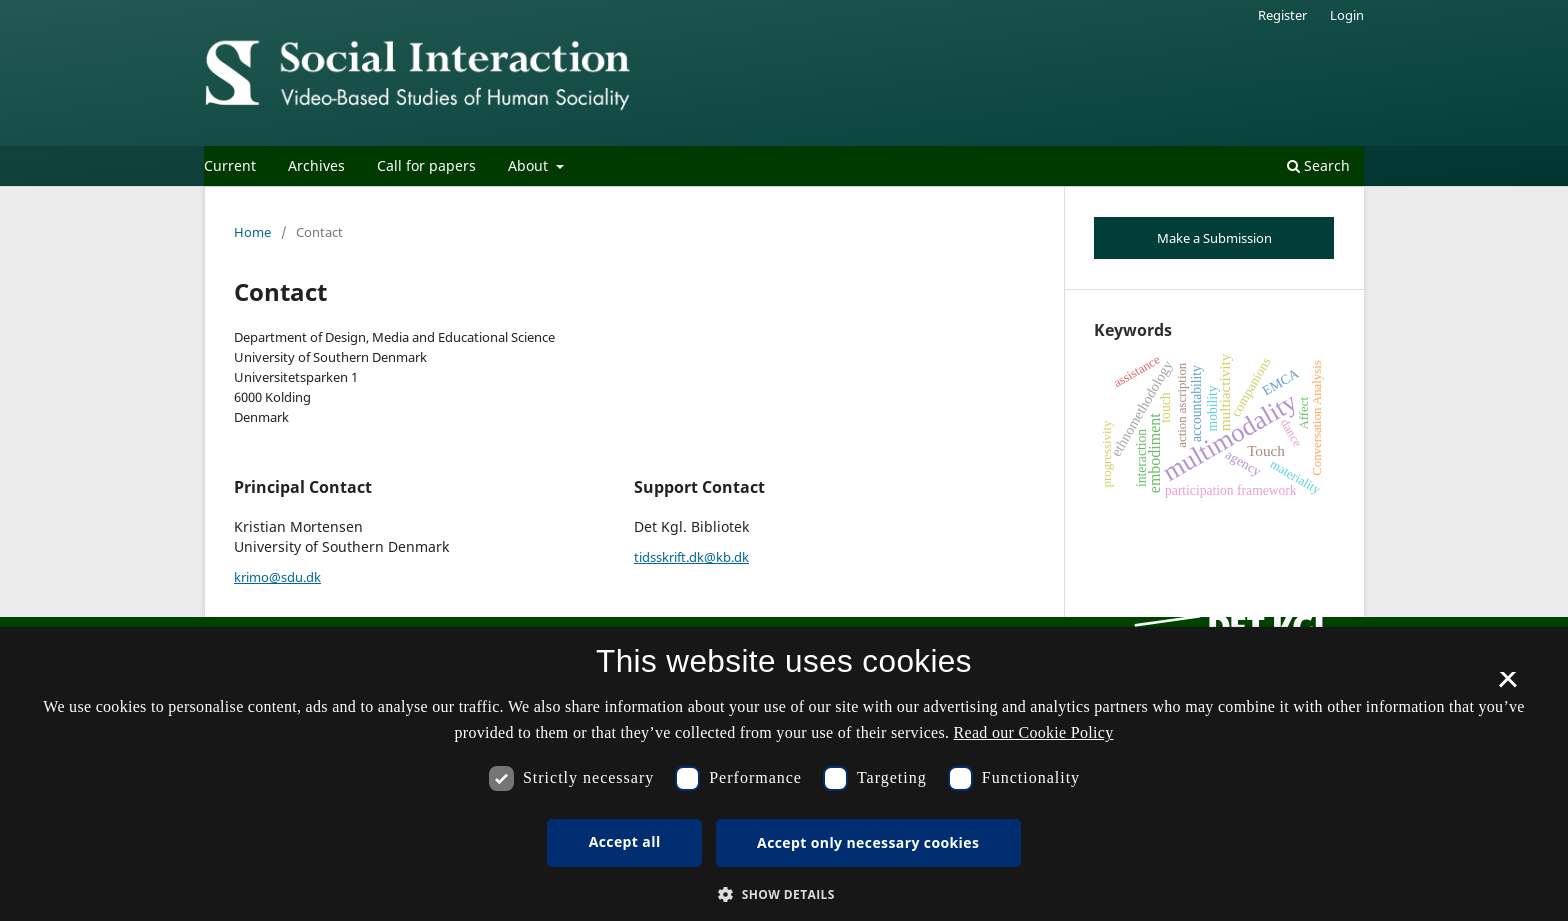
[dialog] (784, 774)
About (530, 165)
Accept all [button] (625, 841)
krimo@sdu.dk (277, 577)
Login (1347, 15)
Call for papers (426, 165)
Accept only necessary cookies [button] (868, 842)
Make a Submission (1214, 238)
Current (230, 165)
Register (1282, 15)
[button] (784, 894)
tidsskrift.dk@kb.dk (691, 557)
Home (252, 232)
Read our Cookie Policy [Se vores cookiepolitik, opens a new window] (1034, 732)
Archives (316, 165)
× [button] (1507, 686)
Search (1318, 165)
